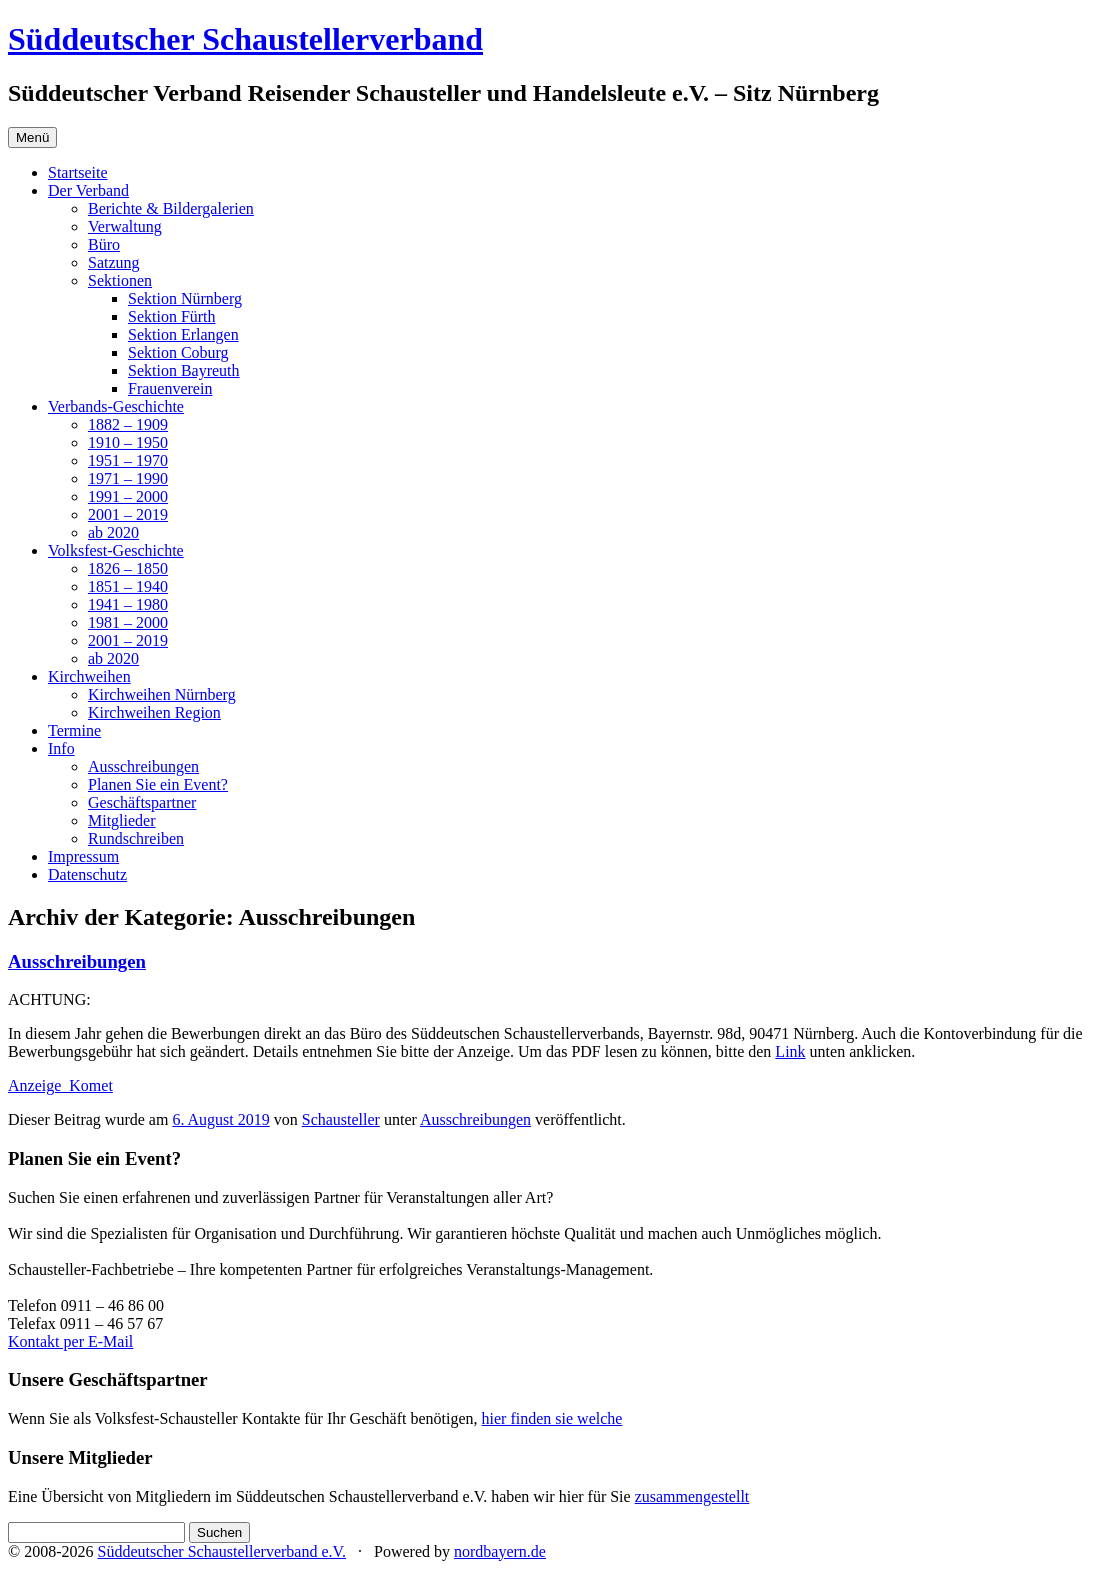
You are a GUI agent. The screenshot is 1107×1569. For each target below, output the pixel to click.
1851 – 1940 (128, 586)
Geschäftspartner (142, 802)
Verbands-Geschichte (116, 406)
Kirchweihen (89, 676)
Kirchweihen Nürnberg (162, 694)
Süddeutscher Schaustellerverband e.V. (221, 1551)
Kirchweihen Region (154, 712)
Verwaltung (125, 226)
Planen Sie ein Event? (158, 784)
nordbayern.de (500, 1551)
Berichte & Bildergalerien (171, 208)
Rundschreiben (136, 838)
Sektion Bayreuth (184, 370)
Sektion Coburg (178, 352)
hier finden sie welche (552, 1418)
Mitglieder (122, 820)
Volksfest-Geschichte (116, 550)
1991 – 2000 (128, 496)
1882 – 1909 (128, 424)
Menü (32, 137)
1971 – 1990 (128, 478)
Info (61, 748)
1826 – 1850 (128, 568)
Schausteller (341, 1119)
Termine (74, 730)
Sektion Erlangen (183, 334)
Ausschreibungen (143, 766)
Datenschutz (87, 874)
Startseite (78, 172)
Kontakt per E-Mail (70, 1341)
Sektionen (120, 280)
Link (790, 1051)
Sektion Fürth (172, 316)
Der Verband (88, 190)
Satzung (114, 262)
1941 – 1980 (128, 604)
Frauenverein (170, 388)
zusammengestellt (692, 1496)
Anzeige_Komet (60, 1085)
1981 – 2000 (128, 622)
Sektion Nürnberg (185, 298)
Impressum (83, 856)
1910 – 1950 (128, 442)
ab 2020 (113, 532)
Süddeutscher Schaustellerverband (245, 39)
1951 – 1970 (128, 460)
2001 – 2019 (128, 514)
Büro (104, 244)
